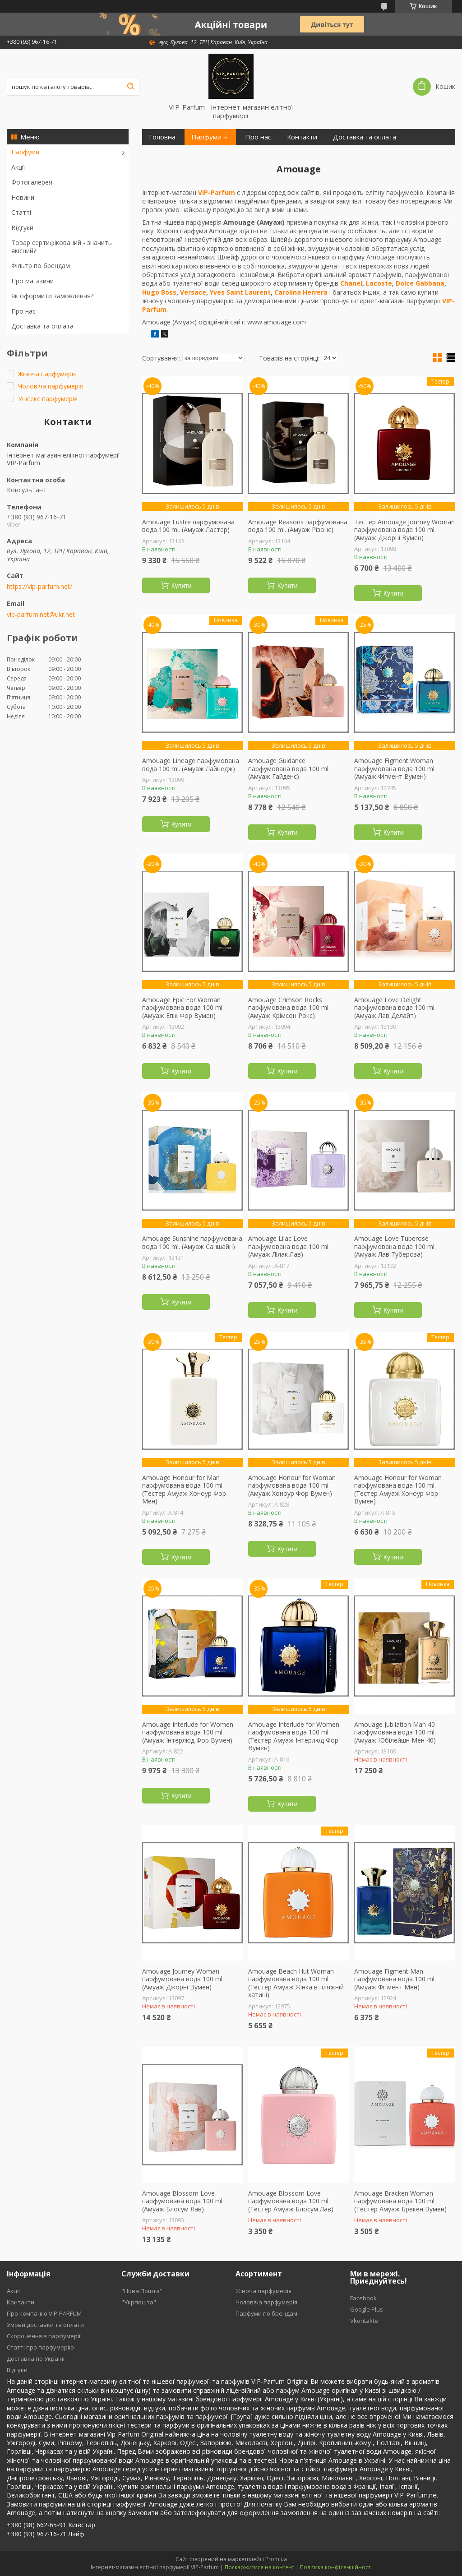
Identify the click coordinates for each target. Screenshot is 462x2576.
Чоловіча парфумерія (266, 2302)
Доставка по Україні (36, 2358)
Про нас (23, 311)
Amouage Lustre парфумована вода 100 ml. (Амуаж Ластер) (188, 526)
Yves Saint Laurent (240, 292)
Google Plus (366, 2309)
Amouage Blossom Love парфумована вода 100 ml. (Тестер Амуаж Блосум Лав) (290, 2201)
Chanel (351, 283)
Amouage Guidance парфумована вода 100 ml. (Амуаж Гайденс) (289, 769)
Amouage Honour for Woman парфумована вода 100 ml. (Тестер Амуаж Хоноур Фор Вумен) (398, 1489)
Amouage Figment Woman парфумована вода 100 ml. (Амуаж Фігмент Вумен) (395, 769)
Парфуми (25, 152)
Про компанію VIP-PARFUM (44, 2313)
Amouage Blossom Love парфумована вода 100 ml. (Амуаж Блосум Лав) (183, 2201)
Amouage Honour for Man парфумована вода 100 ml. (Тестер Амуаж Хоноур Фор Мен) (184, 1489)
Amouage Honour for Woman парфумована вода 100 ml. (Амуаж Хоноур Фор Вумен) (292, 1486)
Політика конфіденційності (336, 2567)
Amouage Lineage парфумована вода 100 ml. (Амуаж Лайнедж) (190, 764)
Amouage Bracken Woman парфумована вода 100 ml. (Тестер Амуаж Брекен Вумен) (400, 2201)
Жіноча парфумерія (263, 2291)
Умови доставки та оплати (45, 2325)
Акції (18, 167)
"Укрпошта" (138, 2302)
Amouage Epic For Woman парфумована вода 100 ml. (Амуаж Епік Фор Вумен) (183, 1008)
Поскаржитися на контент (259, 2567)
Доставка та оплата (42, 326)
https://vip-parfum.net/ (39, 587)
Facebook (363, 2298)
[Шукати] (130, 87)
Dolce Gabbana (420, 283)
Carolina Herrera (301, 292)
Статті (21, 212)
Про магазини (32, 281)
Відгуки (22, 227)
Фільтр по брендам (40, 265)
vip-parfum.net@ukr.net (41, 614)
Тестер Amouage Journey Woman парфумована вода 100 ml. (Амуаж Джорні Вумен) (404, 530)
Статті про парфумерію (40, 2347)
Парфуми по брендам (266, 2313)
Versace (193, 292)
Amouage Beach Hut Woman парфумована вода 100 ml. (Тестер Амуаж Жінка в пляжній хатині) (296, 1983)
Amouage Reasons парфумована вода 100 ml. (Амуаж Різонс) (297, 526)
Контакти (302, 137)
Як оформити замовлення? (52, 295)
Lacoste (379, 283)
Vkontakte (364, 2321)
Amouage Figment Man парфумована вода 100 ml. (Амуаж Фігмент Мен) (395, 1979)
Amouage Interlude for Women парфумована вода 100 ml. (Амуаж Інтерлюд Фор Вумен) (187, 1732)
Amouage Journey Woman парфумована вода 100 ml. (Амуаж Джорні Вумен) (183, 1979)
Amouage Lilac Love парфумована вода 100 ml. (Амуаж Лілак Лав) (289, 1246)
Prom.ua (276, 2559)
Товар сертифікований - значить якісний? (61, 246)
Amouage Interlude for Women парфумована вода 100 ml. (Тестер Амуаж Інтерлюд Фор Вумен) (293, 1736)
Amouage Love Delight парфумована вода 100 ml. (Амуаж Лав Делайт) (395, 1008)
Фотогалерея (31, 182)
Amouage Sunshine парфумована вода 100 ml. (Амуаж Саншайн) (192, 1242)
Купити (181, 585)
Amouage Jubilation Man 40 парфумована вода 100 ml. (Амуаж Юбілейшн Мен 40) (395, 1732)
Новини (22, 197)
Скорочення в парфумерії (43, 2336)
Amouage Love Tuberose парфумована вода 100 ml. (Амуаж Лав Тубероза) (395, 1246)
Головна (162, 137)
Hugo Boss (159, 292)
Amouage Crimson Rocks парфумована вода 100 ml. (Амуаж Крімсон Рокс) (289, 1008)
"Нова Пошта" (141, 2291)
